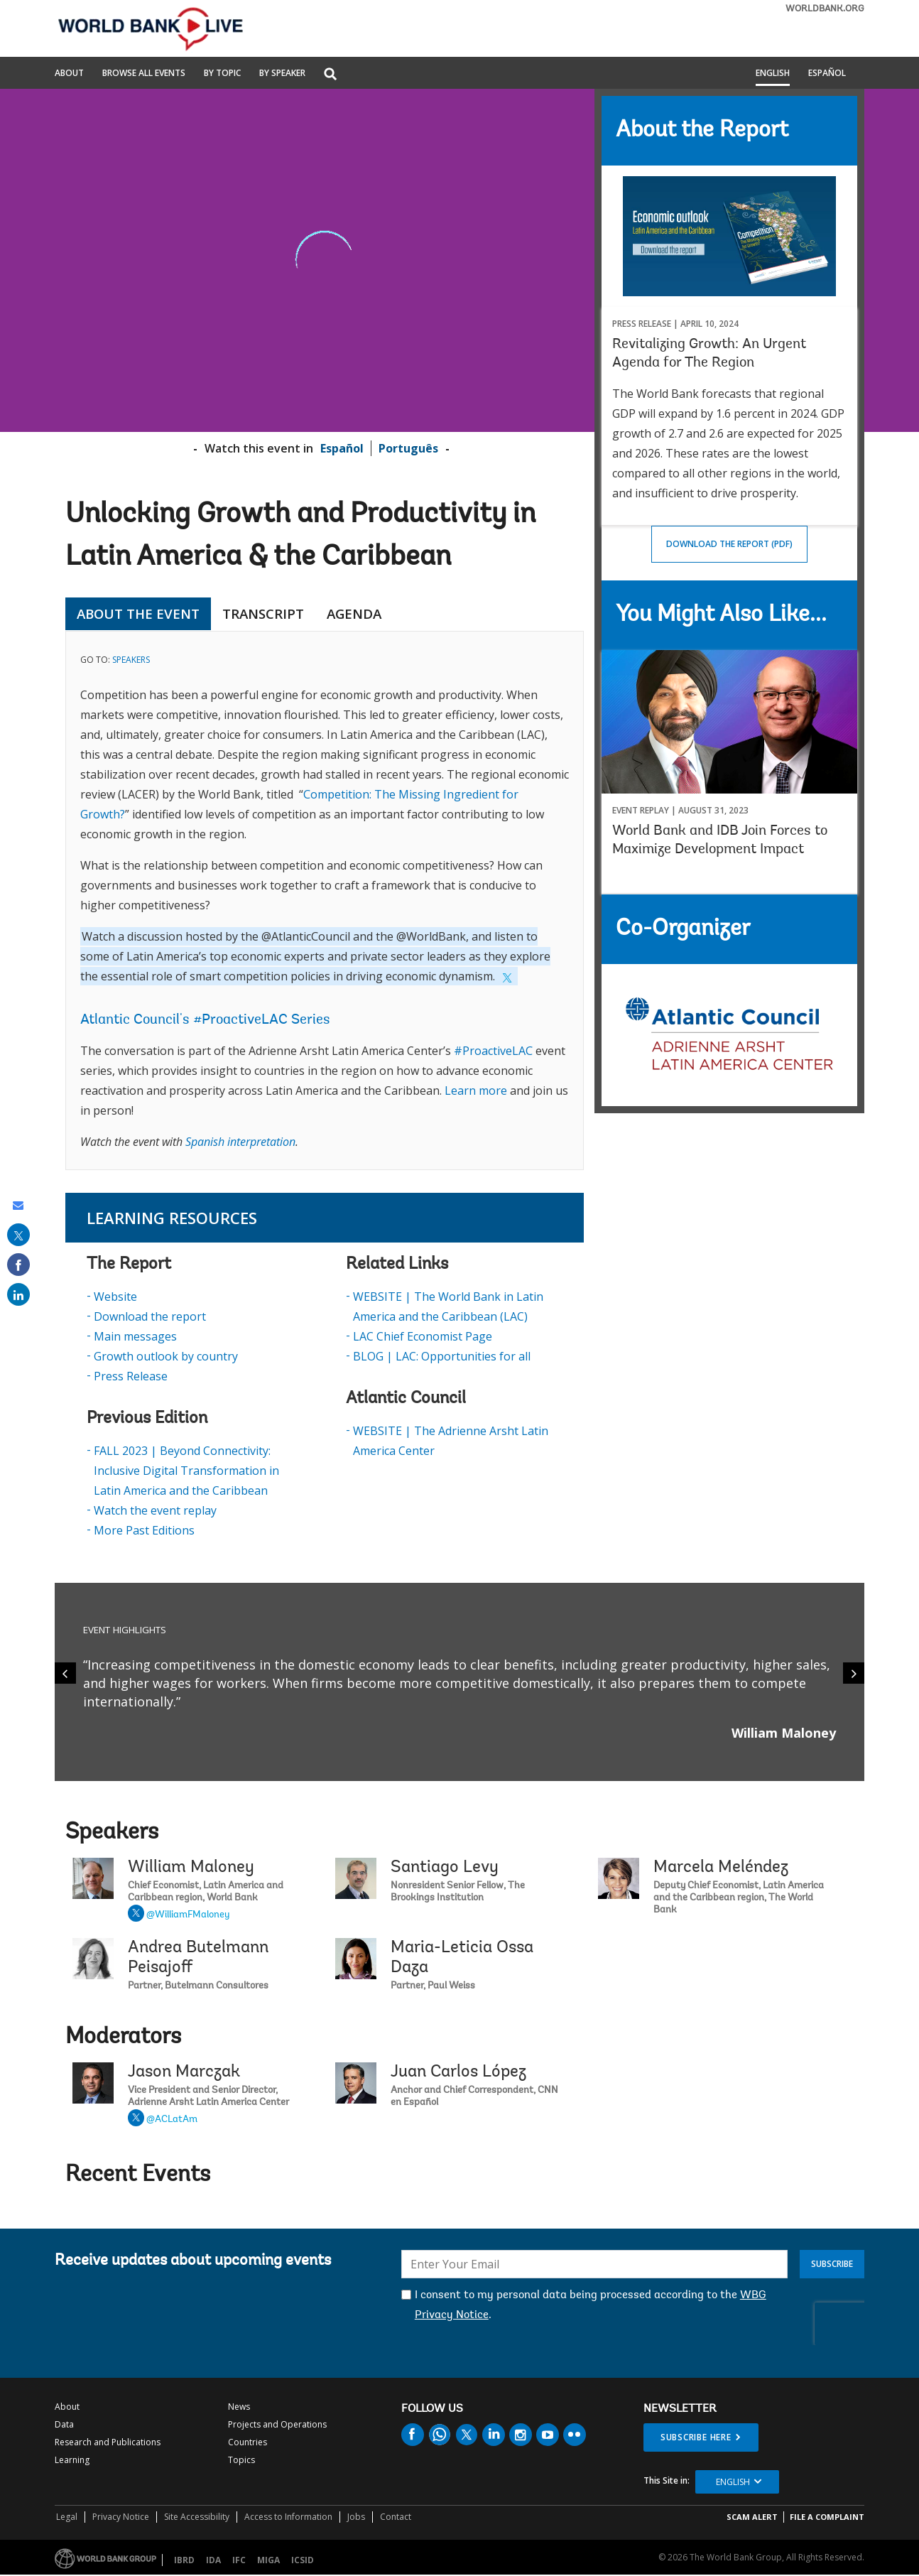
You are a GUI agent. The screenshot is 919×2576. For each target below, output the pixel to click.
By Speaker (282, 74)
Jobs (356, 2517)
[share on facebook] (18, 1264)
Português (408, 448)
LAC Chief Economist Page (422, 1336)
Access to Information (288, 2517)
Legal (66, 2517)
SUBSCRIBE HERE (696, 2437)
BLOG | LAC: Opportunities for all (442, 1356)
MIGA (268, 2560)
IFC (239, 2560)
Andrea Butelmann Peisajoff (198, 1957)
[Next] (853, 1673)
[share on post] (18, 1234)
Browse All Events (143, 74)
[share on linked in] (18, 1294)
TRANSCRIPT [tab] (263, 614)
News (239, 2407)
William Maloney (191, 1867)
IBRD (184, 2560)
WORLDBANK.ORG (824, 8)
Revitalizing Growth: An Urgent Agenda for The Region (709, 353)
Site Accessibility (196, 2517)
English (773, 74)
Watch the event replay (155, 1510)
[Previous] (65, 1673)
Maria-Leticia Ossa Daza (462, 1957)
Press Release (131, 1376)
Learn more (476, 1090)
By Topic (222, 74)
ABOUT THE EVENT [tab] (138, 614)
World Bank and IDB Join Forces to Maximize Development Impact (719, 840)
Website (115, 1296)
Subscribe (832, 2264)
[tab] (404, 614)
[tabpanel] (324, 900)
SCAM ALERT (752, 2516)
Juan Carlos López (458, 2072)
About (69, 74)
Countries (247, 2442)
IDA (213, 2560)
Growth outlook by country (166, 1356)
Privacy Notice (120, 2517)
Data (64, 2424)
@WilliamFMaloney (187, 1915)
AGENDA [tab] (354, 614)
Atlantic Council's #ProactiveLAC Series (205, 1020)
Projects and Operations (277, 2424)
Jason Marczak (184, 2072)
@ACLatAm (171, 2120)
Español (827, 74)
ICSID (302, 2560)
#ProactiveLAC (493, 1051)
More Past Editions (144, 1530)
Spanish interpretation (240, 1141)
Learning (72, 2460)
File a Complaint (827, 2516)
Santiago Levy (445, 1867)
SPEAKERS (131, 660)
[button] (330, 74)
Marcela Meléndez (720, 1867)
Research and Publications (108, 2442)
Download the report (150, 1316)
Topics (241, 2460)
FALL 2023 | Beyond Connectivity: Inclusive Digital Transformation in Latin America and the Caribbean (186, 1470)
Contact (395, 2517)
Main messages (135, 1336)
